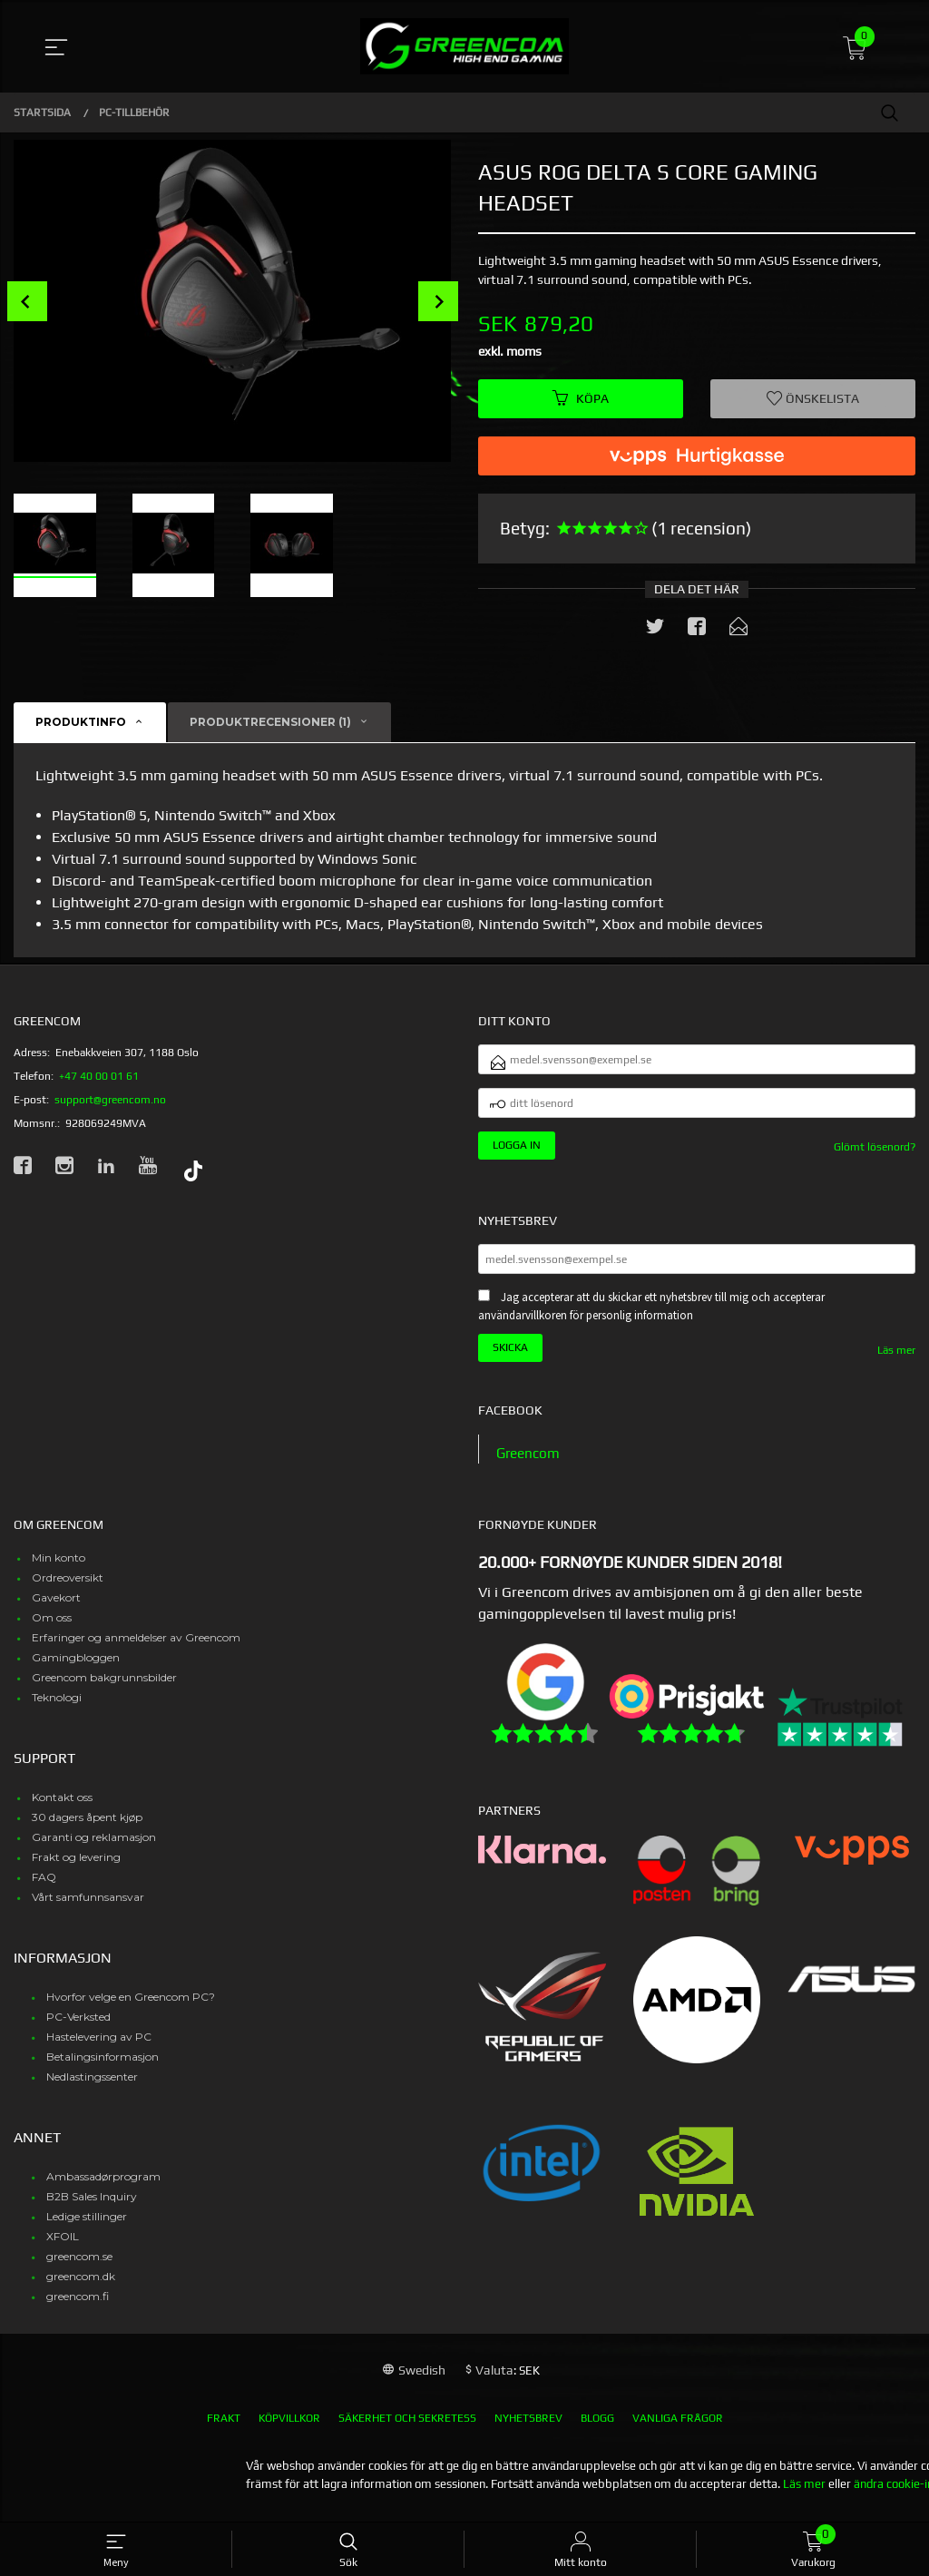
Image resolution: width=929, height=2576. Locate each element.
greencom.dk (80, 2290)
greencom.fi (77, 2310)
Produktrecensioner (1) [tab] (270, 723)
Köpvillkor (289, 2432)
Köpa (581, 399)
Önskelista (813, 399)
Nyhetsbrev (528, 2432)
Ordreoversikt (67, 1592)
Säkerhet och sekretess (407, 2432)
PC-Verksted (78, 2031)
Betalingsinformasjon (102, 2071)
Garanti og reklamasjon (94, 1851)
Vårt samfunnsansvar (88, 1911)
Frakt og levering (76, 1871)
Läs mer (896, 1363)
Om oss (52, 1632)
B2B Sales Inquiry (91, 2211)
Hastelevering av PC (99, 2051)
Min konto (58, 1572)
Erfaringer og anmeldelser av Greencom (136, 1652)
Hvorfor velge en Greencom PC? (130, 2011)
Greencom (529, 1465)
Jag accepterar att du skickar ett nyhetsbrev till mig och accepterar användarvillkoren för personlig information (651, 1320)
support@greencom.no (110, 1101)
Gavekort (56, 1612)
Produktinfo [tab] (80, 723)
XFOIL (62, 2251)
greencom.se (79, 2270)
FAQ (44, 1891)
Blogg (597, 2432)
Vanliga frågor (677, 2432)
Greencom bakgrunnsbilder (104, 1692)
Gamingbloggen (76, 1672)
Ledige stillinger (86, 2231)
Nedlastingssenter (92, 2091)
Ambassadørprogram (103, 2191)
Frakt (223, 2432)
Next (438, 301)
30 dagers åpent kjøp (87, 1831)
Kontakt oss (62, 1811)
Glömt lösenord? (874, 1156)
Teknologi (57, 1712)
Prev (27, 301)
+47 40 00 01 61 (99, 1078)
